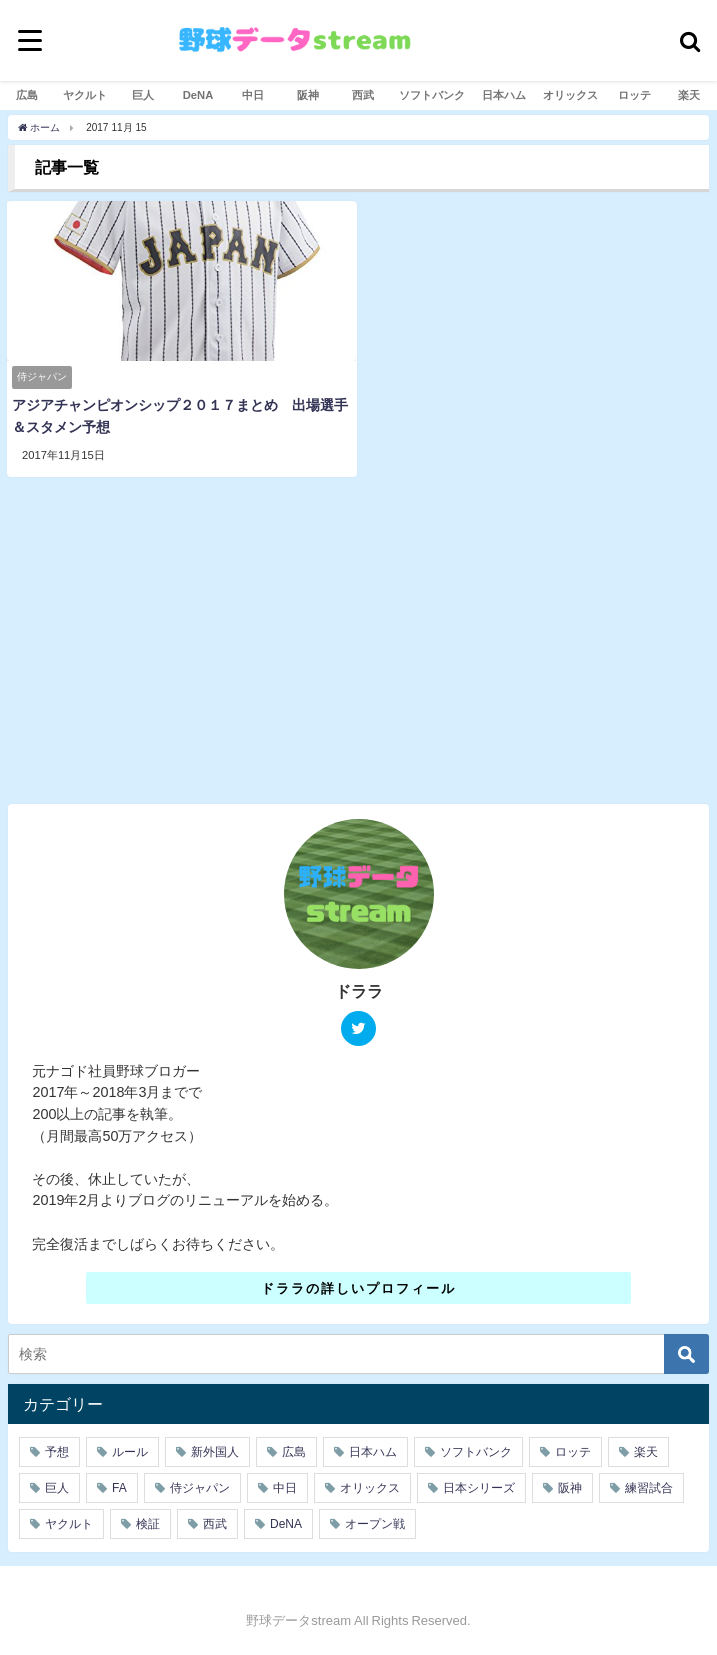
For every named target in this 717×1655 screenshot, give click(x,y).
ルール (130, 1452)
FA (119, 1488)
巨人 (143, 95)
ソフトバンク (432, 95)
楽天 (689, 95)
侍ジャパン (200, 1488)
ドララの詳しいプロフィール (358, 1287)
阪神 (308, 95)
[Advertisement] (359, 647)
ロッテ (634, 95)
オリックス (570, 95)
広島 (27, 95)
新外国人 (215, 1452)
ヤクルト (85, 95)
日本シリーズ (479, 1488)
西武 (363, 95)
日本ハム (504, 95)
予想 (57, 1452)
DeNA (198, 95)
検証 (148, 1524)
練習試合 (649, 1488)
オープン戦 (375, 1524)
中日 (253, 95)
